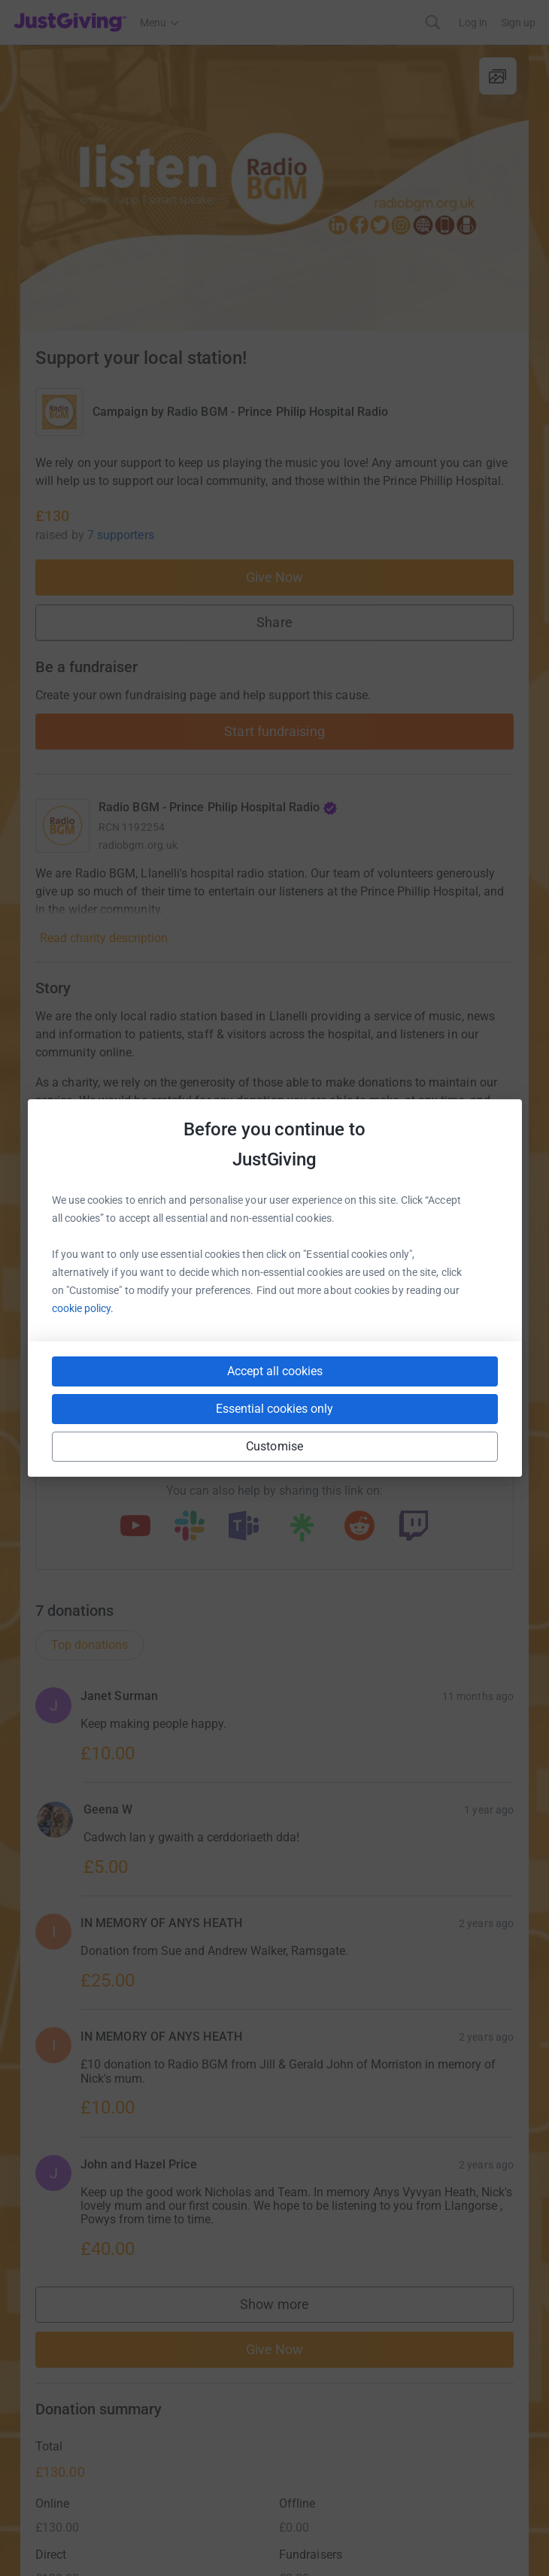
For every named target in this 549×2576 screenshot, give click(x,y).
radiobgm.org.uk (138, 845)
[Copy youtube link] (135, 1527)
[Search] (432, 22)
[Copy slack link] (189, 1527)
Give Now (275, 577)
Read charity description (104, 938)
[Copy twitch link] (414, 1527)
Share (274, 622)
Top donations (89, 1645)
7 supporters (120, 535)
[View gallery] (498, 76)
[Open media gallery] (274, 188)
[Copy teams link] (244, 1527)
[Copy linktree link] (301, 1531)
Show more (289, 2308)
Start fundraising (274, 731)
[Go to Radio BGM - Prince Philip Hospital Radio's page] (62, 826)
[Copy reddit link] (359, 1527)
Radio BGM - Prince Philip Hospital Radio (277, 412)
